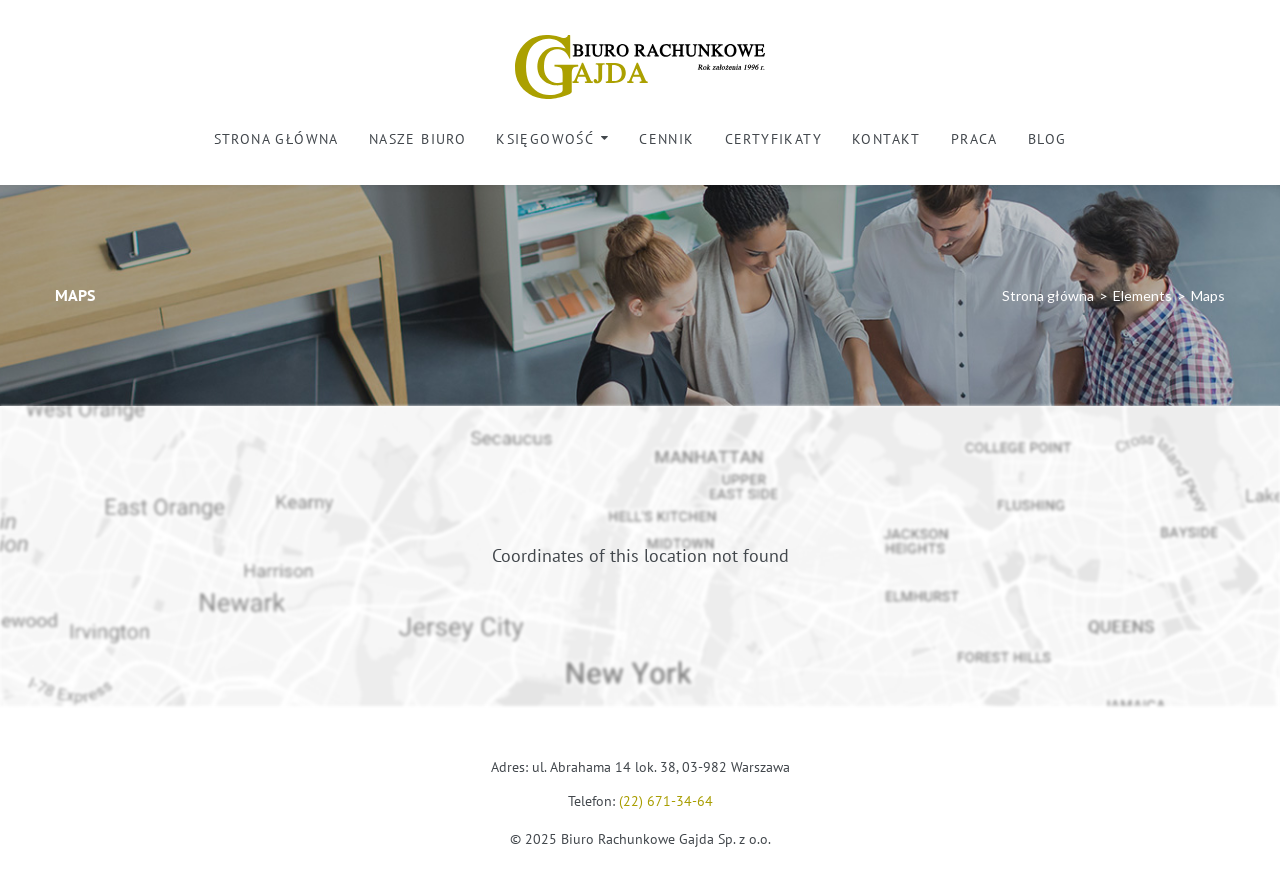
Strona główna (276, 139)
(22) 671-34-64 (666, 801)
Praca (974, 139)
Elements (1142, 295)
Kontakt (886, 139)
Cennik (666, 139)
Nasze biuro (417, 139)
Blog (1047, 139)
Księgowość (545, 139)
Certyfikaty (773, 139)
